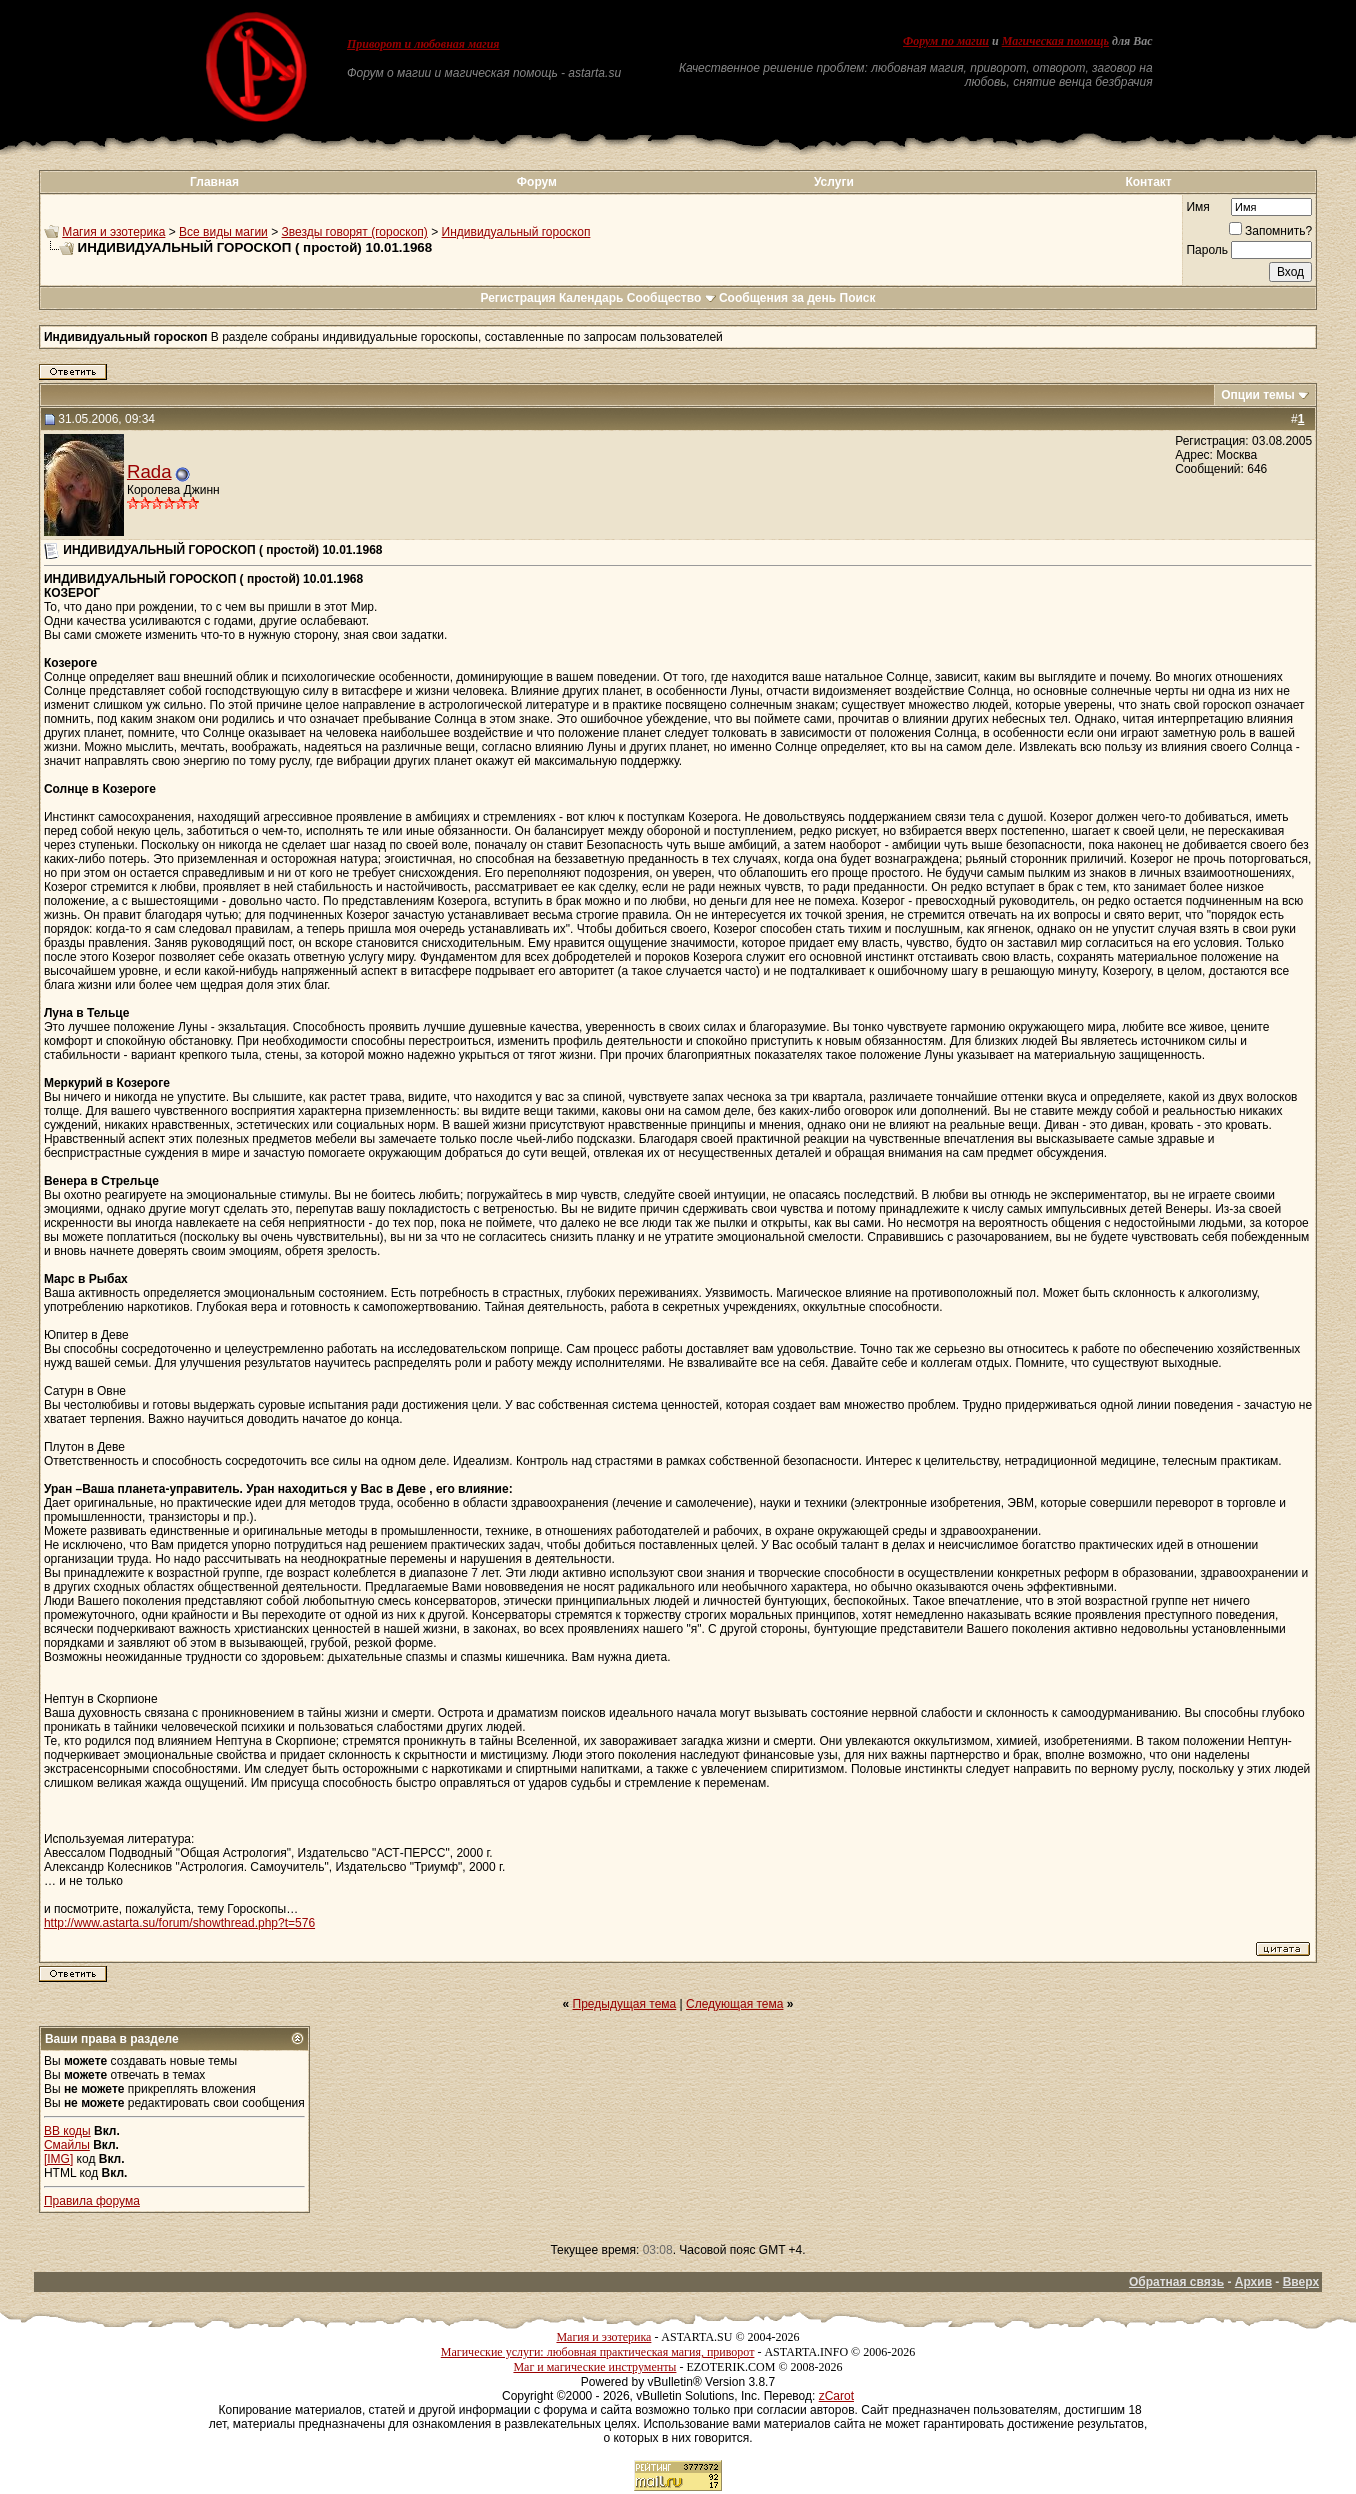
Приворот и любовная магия (423, 44)
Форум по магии (946, 41)
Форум (537, 182)
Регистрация (517, 298)
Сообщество (671, 298)
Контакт (1148, 182)
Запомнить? (1270, 231)
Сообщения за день (777, 298)
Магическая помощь (1055, 41)
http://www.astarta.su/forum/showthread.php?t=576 (179, 1923)
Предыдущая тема (625, 2004)
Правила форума (92, 2201)
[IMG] (58, 2159)
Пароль (1207, 250)
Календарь (591, 298)
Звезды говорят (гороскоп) (355, 232)
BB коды (67, 2131)
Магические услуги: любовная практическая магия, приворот (598, 2352)
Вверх (1301, 2282)
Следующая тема (734, 2004)
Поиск (858, 298)
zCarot (836, 2396)
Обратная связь (1176, 2282)
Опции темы (1258, 395)
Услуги (834, 182)
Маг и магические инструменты (594, 2367)
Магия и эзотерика (113, 232)
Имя (1197, 207)
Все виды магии (223, 232)
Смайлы (67, 2145)
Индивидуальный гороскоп (516, 232)
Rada (149, 471)
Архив (1253, 2282)
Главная (214, 182)
